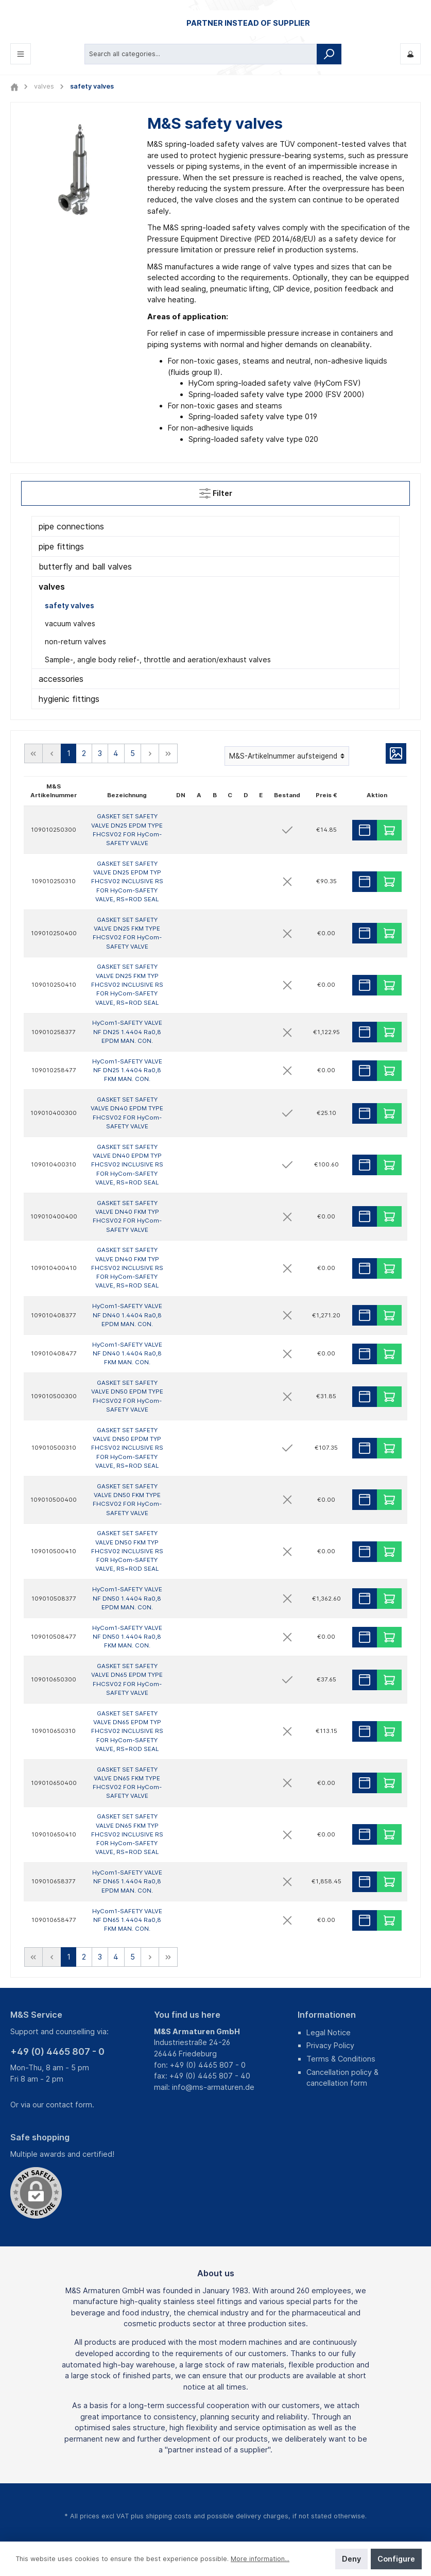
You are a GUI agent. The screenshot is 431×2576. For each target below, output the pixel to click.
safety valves (69, 605)
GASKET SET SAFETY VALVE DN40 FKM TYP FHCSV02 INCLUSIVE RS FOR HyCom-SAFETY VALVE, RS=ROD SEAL (127, 1267)
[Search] (329, 53)
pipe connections (71, 526)
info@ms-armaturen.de (213, 2087)
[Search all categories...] (200, 53)
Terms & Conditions (340, 2058)
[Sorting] (287, 756)
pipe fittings (61, 546)
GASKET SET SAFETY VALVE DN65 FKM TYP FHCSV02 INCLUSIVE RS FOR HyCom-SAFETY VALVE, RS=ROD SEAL (127, 1834)
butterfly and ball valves (85, 566)
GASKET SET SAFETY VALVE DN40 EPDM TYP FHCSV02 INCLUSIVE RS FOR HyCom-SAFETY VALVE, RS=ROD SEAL (127, 1164)
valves (52, 586)
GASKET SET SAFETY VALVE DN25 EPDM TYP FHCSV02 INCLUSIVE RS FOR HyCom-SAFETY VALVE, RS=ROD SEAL (127, 881)
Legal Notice (328, 2032)
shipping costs (169, 2515)
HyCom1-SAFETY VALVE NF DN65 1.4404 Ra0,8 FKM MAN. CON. (127, 1919)
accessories (61, 679)
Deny (351, 2558)
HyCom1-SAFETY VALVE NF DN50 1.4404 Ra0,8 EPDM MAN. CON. (127, 1598)
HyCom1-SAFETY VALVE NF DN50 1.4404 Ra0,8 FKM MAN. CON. (127, 1636)
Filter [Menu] (215, 491)
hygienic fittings (69, 699)
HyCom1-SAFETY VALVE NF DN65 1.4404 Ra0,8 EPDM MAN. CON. (127, 1881)
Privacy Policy (330, 2045)
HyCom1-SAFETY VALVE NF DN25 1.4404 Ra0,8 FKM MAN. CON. (127, 1070)
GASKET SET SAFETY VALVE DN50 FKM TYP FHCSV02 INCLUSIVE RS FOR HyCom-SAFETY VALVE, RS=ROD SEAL (127, 1551)
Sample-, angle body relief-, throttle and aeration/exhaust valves (158, 659)
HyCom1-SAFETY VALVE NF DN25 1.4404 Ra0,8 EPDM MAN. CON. (127, 1031)
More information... (260, 2559)
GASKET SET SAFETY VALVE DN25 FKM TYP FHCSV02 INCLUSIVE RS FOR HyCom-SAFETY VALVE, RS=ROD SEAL (127, 984)
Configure (396, 2558)
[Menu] (20, 53)
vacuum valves (70, 623)
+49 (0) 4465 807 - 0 (57, 2051)
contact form (69, 2104)
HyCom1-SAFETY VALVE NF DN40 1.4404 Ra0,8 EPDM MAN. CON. (127, 1315)
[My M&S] (410, 53)
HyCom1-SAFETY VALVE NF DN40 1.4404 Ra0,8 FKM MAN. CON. (127, 1353)
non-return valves (75, 641)
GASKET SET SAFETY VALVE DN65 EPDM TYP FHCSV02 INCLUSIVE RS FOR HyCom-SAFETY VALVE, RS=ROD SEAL (127, 1730)
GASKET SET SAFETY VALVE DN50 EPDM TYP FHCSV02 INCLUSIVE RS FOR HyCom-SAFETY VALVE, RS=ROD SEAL (127, 1448)
